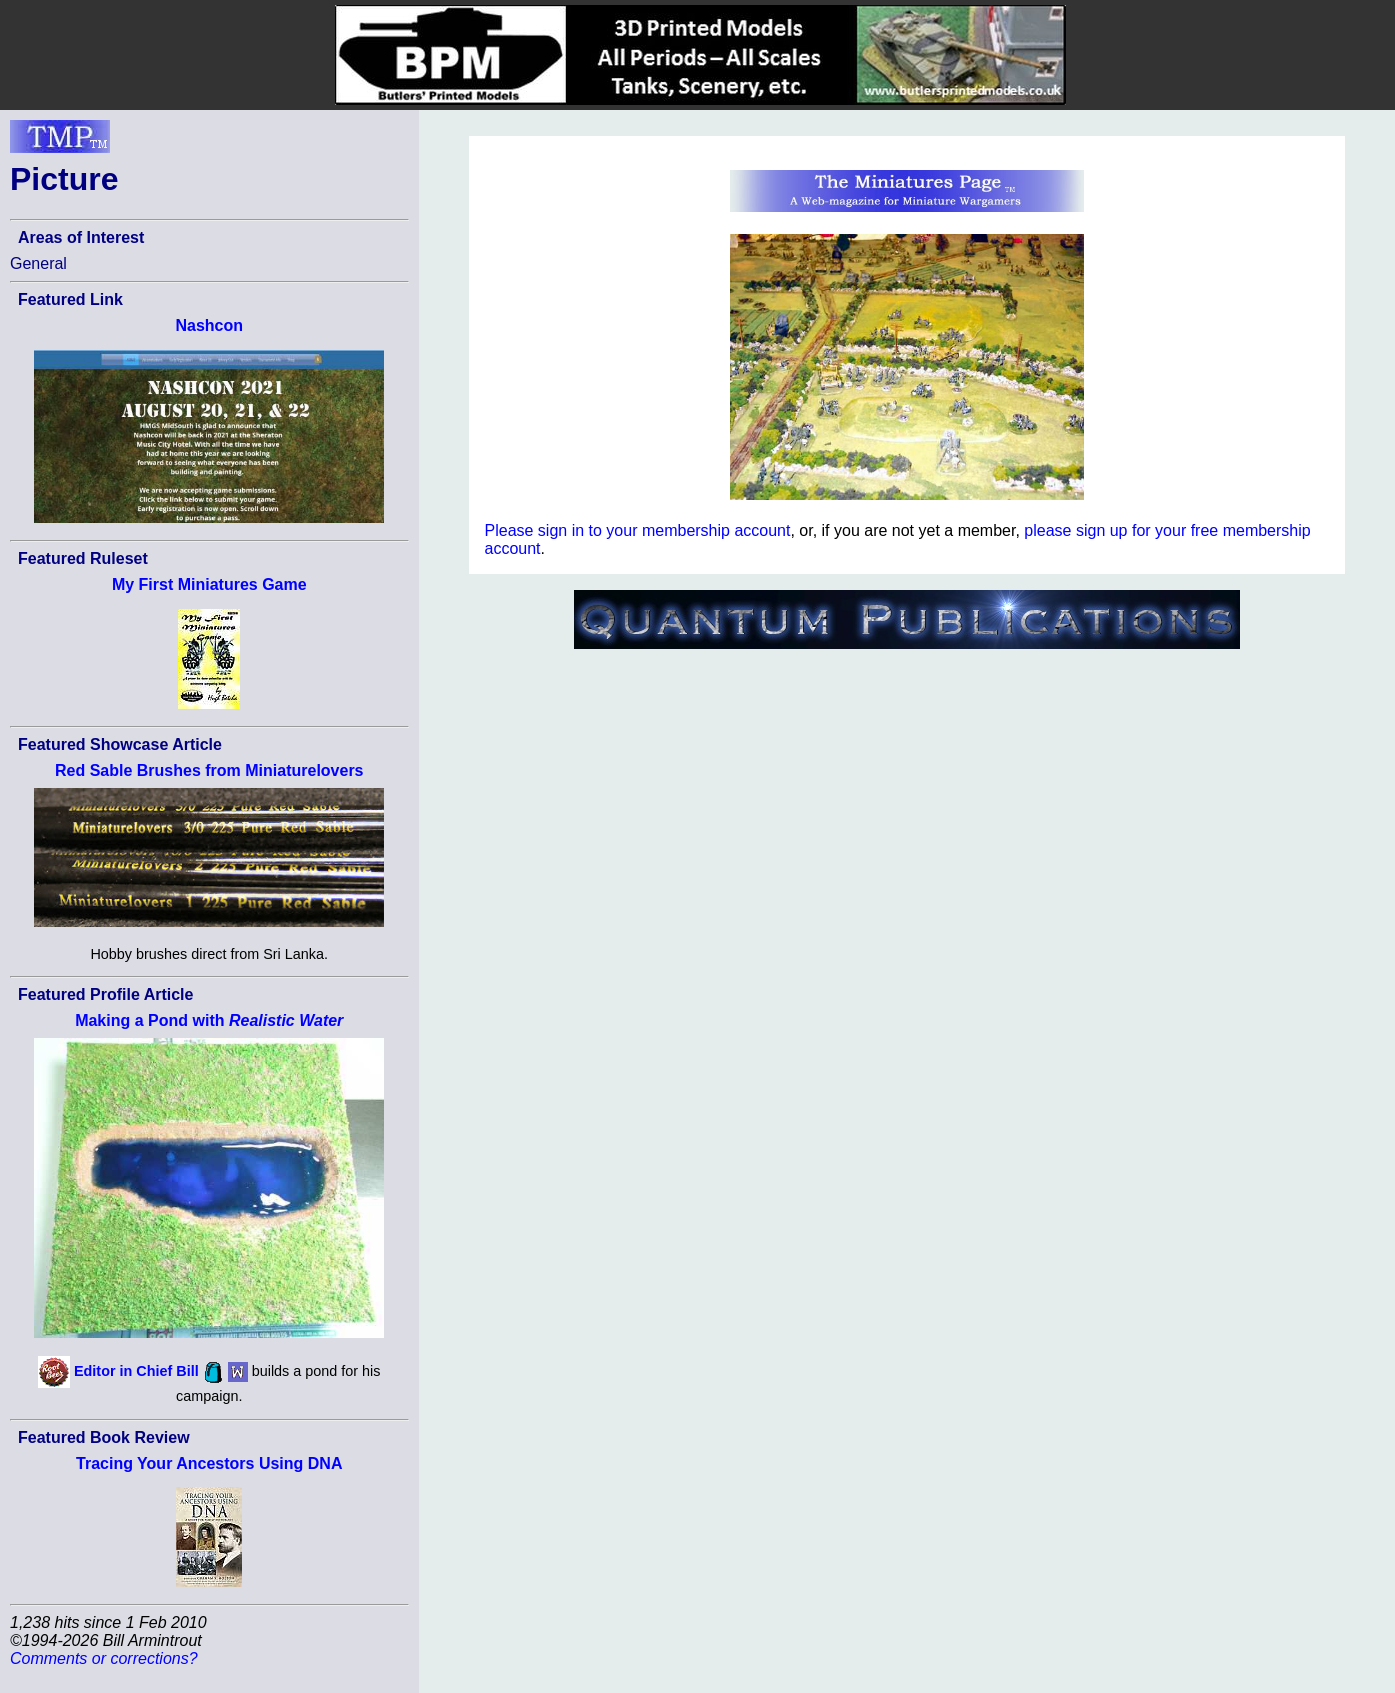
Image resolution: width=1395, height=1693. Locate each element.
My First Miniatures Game (209, 584)
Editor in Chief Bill (136, 1371)
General (38, 263)
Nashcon (209, 325)
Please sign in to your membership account (638, 530)
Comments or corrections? (104, 1658)
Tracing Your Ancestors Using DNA (209, 1463)
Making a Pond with (209, 1020)
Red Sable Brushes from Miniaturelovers (209, 770)
